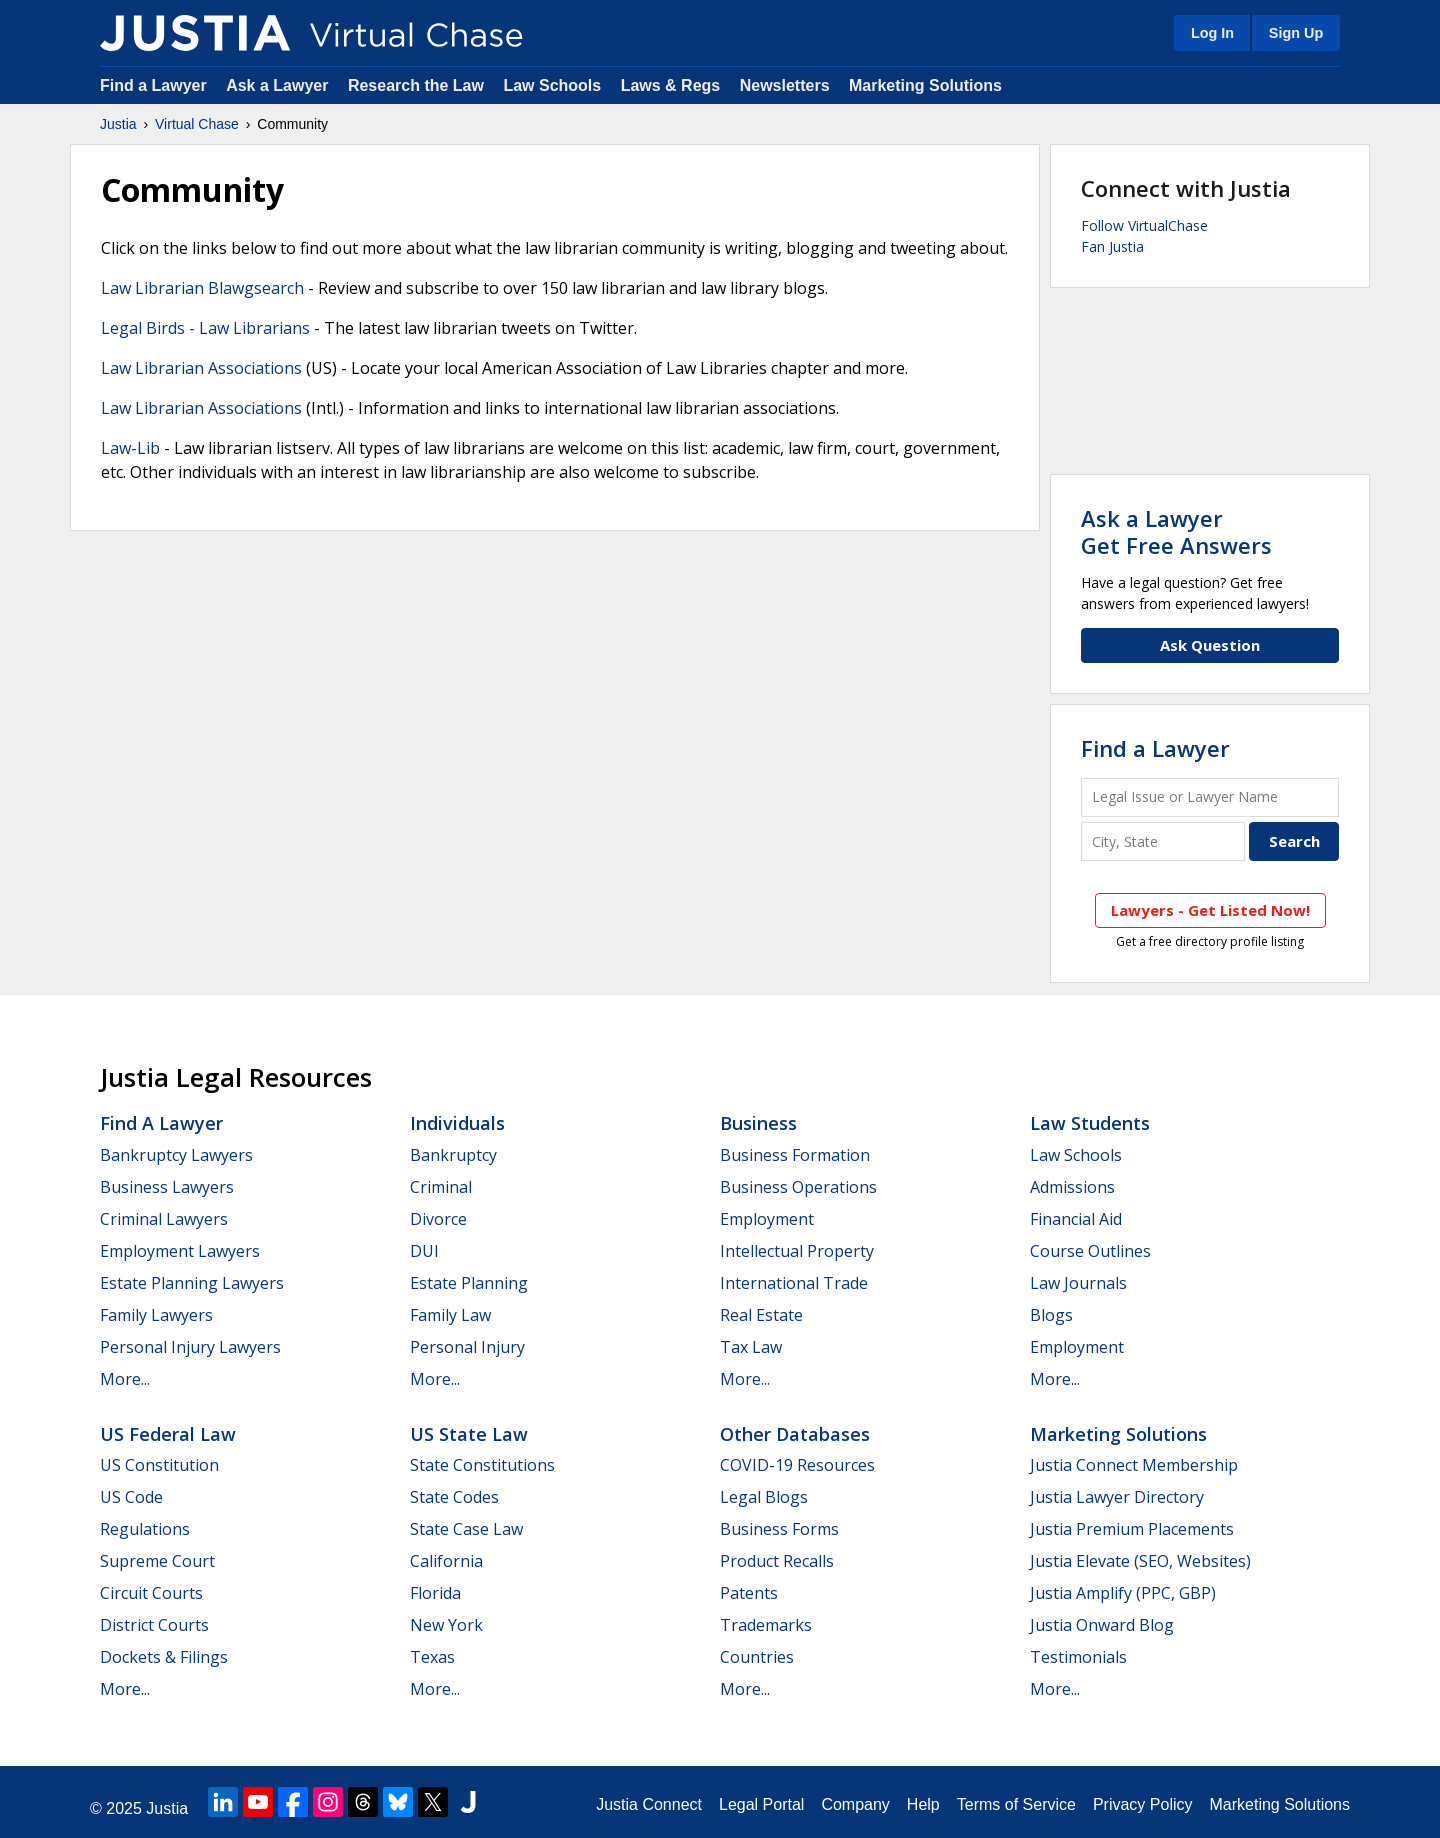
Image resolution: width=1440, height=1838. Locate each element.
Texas (432, 1657)
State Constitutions (482, 1465)
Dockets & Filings (164, 1657)
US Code (131, 1497)
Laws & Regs (671, 85)
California (446, 1561)
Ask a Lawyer (279, 85)
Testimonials (1078, 1657)
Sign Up (1296, 33)
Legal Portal (761, 1804)
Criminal (441, 1187)
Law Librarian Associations (201, 368)
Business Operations (798, 1187)
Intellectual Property (797, 1251)
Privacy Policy (1143, 1804)
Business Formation (795, 1155)
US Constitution (159, 1465)
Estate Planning (469, 1283)
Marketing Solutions (925, 85)
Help (923, 1804)
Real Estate (761, 1315)
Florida (435, 1593)
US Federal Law (168, 1434)
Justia (118, 124)
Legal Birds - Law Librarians (205, 328)
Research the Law (416, 85)
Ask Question (1210, 645)
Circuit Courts (151, 1593)
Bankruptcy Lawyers (176, 1155)
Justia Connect (649, 1804)
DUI (424, 1251)
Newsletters (785, 85)
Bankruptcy (453, 1155)
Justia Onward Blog (1102, 1625)
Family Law (450, 1315)
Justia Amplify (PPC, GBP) (1123, 1593)
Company (855, 1804)
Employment (767, 1219)
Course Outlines (1090, 1251)
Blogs (1051, 1315)
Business (758, 1123)
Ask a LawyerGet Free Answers (1176, 531)
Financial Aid (1076, 1219)
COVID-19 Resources (797, 1465)
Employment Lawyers (180, 1251)
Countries (757, 1657)
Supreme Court (157, 1561)
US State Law (469, 1434)
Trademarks (766, 1625)
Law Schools (552, 85)
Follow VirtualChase (1144, 225)
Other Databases (795, 1434)
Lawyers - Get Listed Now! (1210, 910)
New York (446, 1625)
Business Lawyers (167, 1187)
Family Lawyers (156, 1315)
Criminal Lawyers (164, 1219)
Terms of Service (1016, 1804)
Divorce (438, 1219)
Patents (749, 1593)
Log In (1212, 33)
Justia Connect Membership (1134, 1465)
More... (125, 1379)
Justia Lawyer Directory (1117, 1497)
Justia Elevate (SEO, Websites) (1140, 1561)
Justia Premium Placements (1132, 1529)
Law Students (1090, 1123)
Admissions (1072, 1187)
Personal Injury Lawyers (190, 1347)
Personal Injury (467, 1347)
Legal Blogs (764, 1497)
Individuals (457, 1123)
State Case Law (466, 1529)
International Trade (794, 1283)
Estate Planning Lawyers (192, 1283)
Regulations (145, 1529)
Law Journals (1078, 1283)
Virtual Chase (197, 124)
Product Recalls (777, 1561)
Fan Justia (1112, 246)
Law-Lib (130, 448)
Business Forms (779, 1529)
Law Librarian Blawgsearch (202, 288)
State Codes (454, 1497)
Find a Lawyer (153, 85)
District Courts (154, 1625)
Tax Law (751, 1347)
